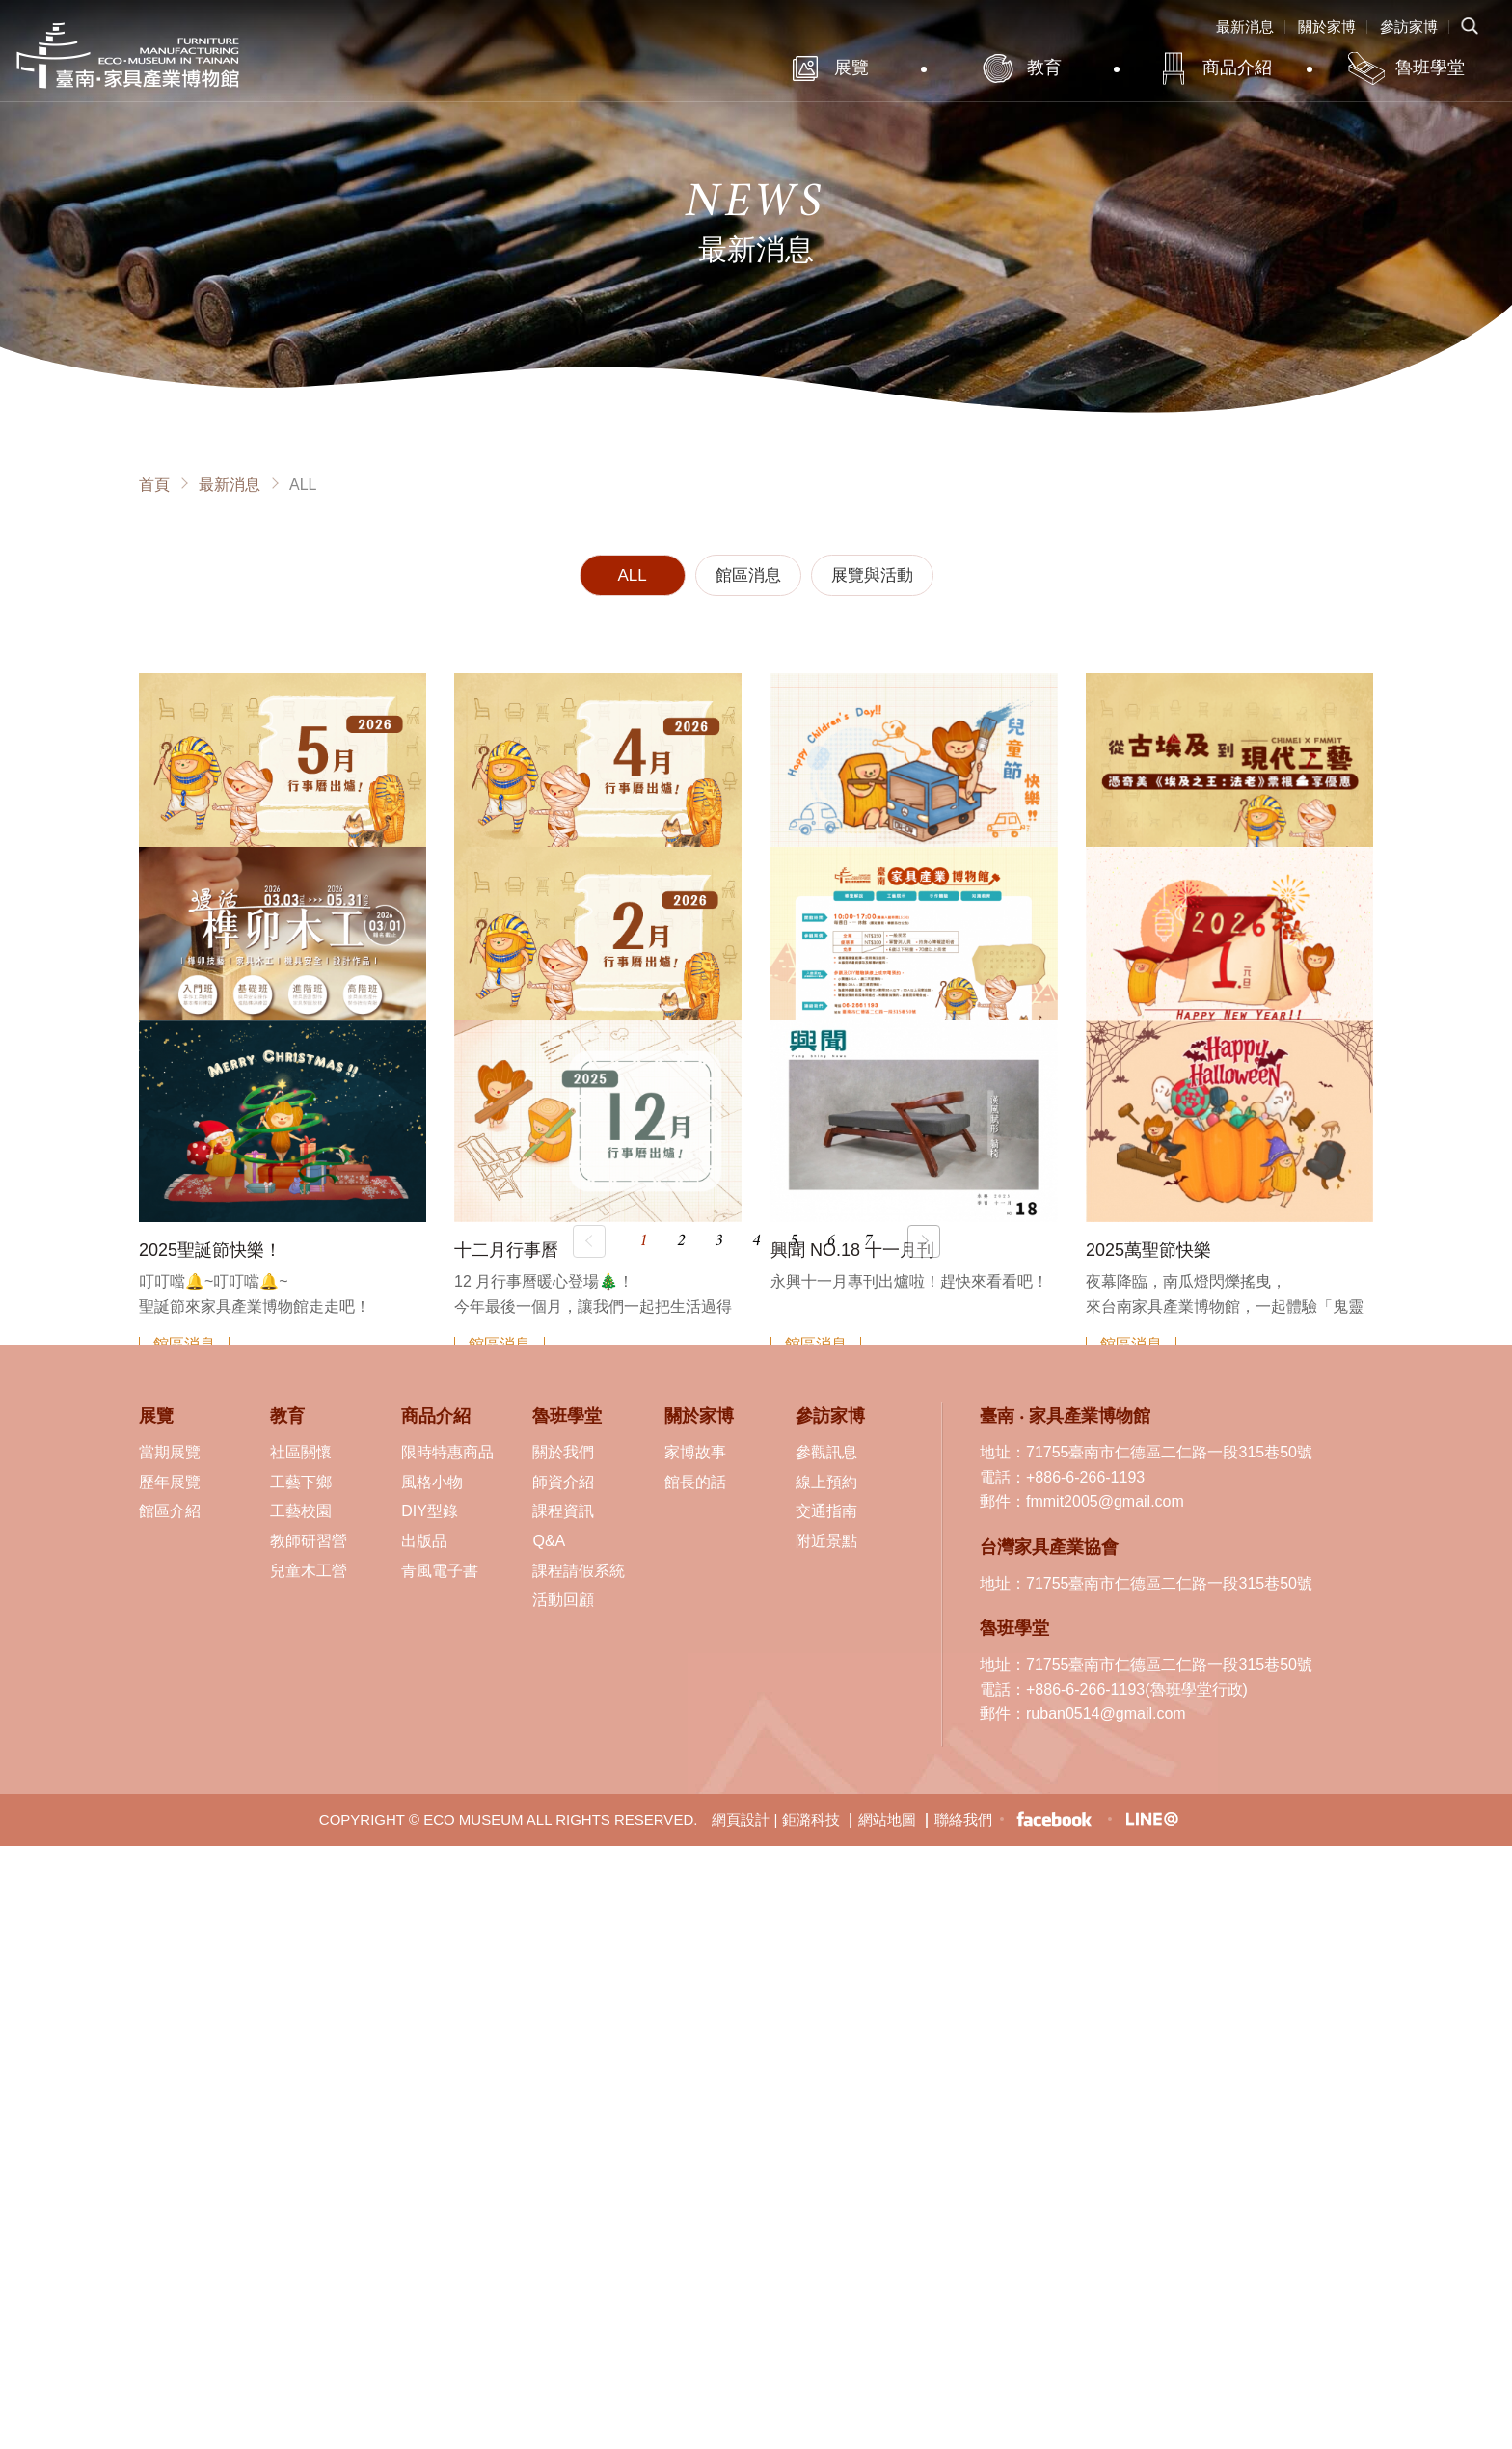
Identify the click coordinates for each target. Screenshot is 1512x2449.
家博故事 (695, 1452)
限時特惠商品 (447, 1452)
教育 (1044, 67)
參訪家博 (1409, 26)
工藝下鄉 (301, 1482)
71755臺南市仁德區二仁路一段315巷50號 (1169, 1452)
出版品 (424, 1541)
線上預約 (826, 1482)
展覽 (851, 67)
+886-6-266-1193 (1085, 1477)
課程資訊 (563, 1511)
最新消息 (1245, 26)
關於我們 (563, 1452)
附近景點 (826, 1541)
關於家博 (1327, 26)
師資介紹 (563, 1482)
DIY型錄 (429, 1511)
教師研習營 (308, 1541)
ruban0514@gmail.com (1106, 1713)
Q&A (548, 1541)
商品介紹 (1237, 67)
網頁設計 (741, 1819)
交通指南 (826, 1511)
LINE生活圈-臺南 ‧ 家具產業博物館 (1151, 1819)
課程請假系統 (578, 1571)
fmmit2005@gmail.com (1105, 1501)
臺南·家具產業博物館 (127, 55)
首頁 (154, 484)
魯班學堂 (1430, 67)
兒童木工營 (308, 1571)
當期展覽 (170, 1452)
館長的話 (695, 1482)
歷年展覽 (170, 1482)
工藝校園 (301, 1511)
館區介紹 (170, 1511)
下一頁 (923, 1241)
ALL (631, 575)
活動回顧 (563, 1600)
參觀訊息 (826, 1452)
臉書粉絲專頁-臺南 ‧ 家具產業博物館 (1054, 1819)
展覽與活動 (872, 575)
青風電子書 (439, 1571)
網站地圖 (887, 1819)
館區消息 (748, 575)
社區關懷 (301, 1452)
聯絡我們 (963, 1819)
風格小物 (432, 1482)
